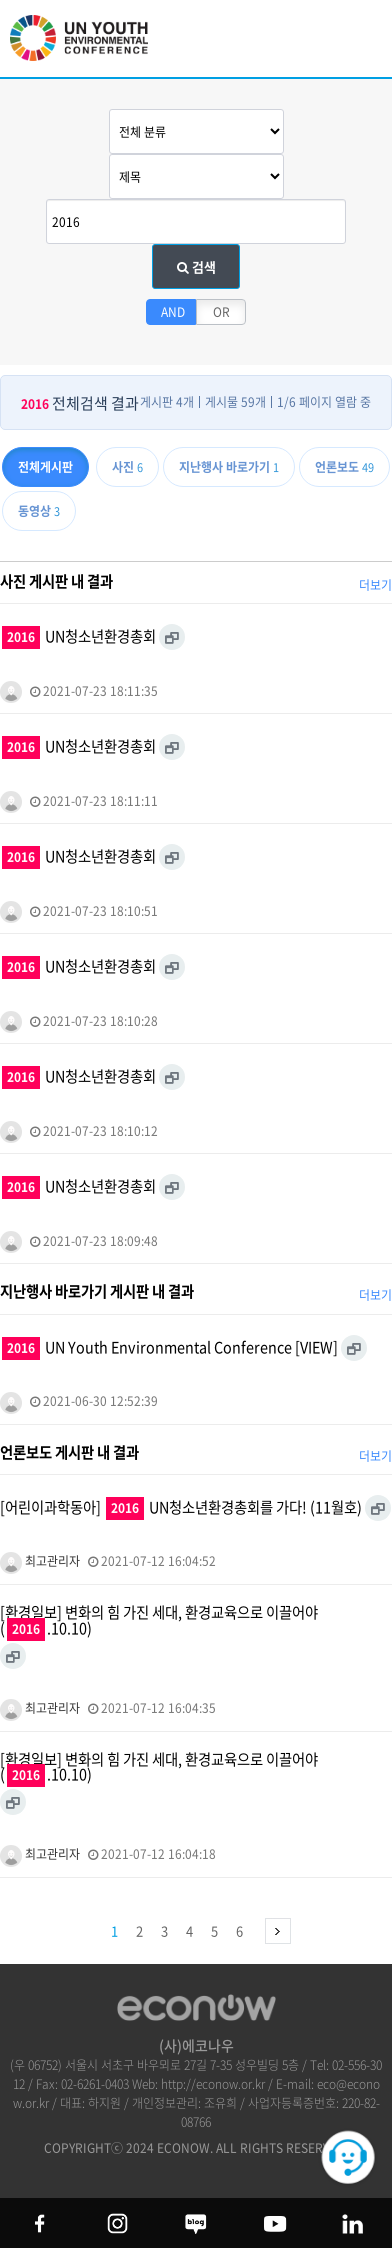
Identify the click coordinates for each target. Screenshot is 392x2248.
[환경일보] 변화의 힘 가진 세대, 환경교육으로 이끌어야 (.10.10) (159, 1621)
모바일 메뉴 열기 (361, 43)
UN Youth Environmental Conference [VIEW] (170, 1348)
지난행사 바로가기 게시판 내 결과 (97, 1291)
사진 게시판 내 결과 (56, 581)
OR (221, 312)
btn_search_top (309, 37)
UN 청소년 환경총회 (90, 47)
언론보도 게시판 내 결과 (69, 1452)
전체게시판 (45, 467)
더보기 (375, 585)
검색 (196, 266)
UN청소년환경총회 (79, 637)
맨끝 (278, 1931)
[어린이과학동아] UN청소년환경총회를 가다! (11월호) (181, 1508)
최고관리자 (40, 1561)
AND (173, 312)
